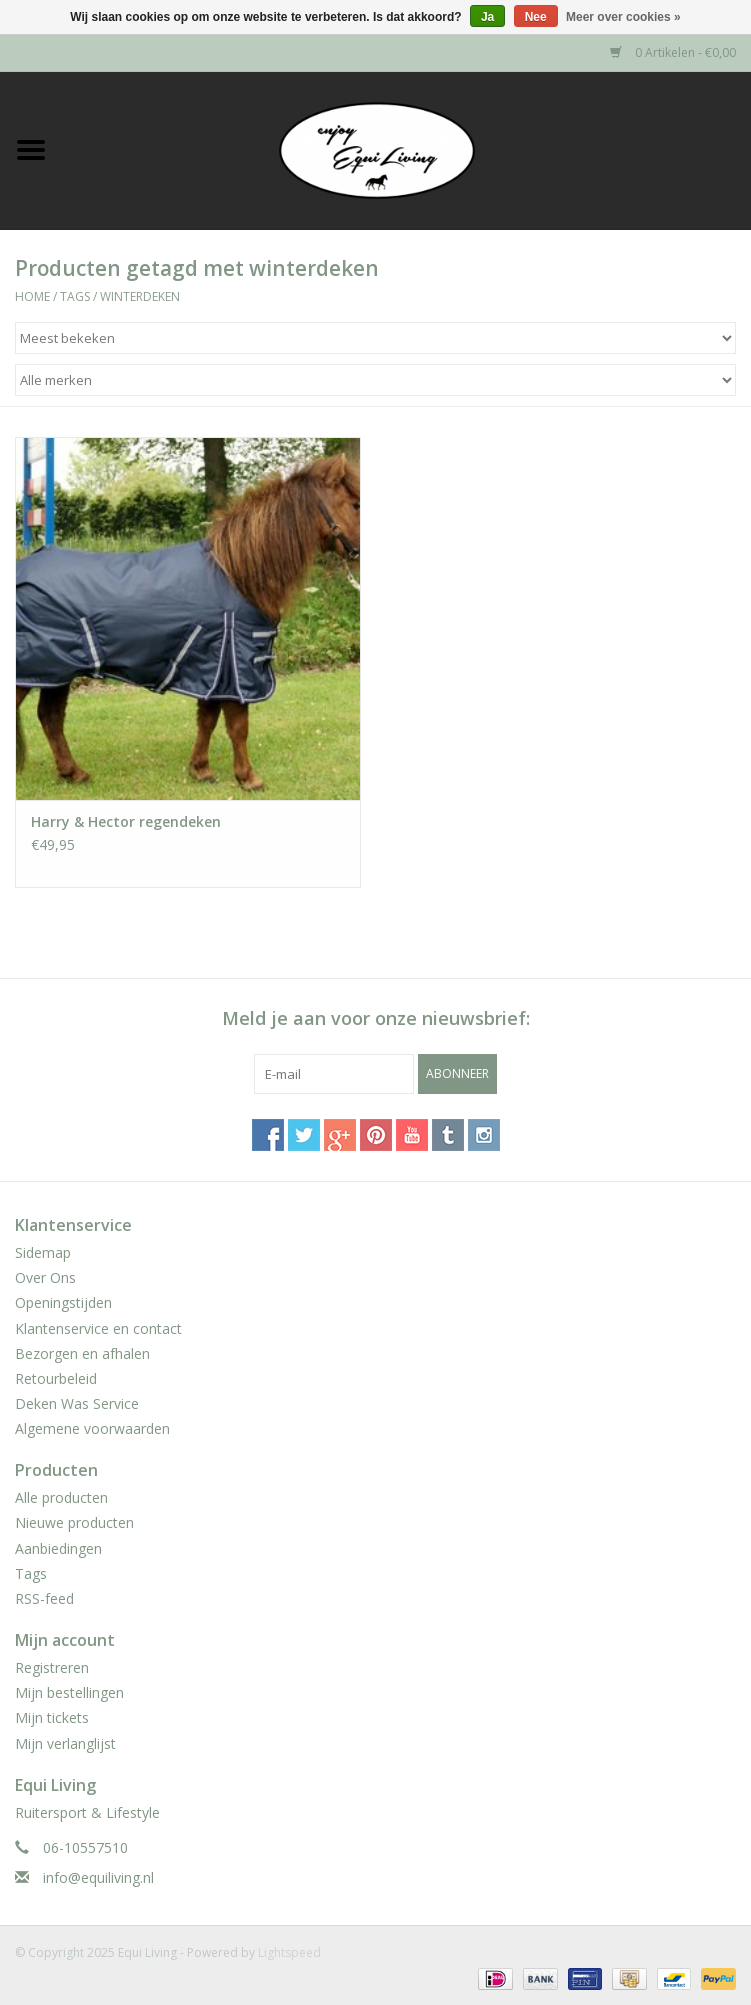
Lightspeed (289, 1952)
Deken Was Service (77, 1403)
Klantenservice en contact (98, 1328)
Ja (487, 17)
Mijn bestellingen (69, 1692)
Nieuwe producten (74, 1522)
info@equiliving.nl (98, 1877)
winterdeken (140, 296)
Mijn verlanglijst (65, 1743)
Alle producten (61, 1497)
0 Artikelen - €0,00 (673, 52)
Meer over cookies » (623, 17)
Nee (536, 17)
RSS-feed (44, 1598)
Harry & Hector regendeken (126, 821)
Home (32, 296)
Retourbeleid (56, 1378)
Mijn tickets (52, 1717)
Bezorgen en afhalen (82, 1353)
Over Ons (45, 1277)
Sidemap (43, 1252)
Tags (75, 296)
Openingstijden (63, 1302)
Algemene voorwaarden (92, 1428)
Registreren (52, 1667)
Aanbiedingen (58, 1548)
